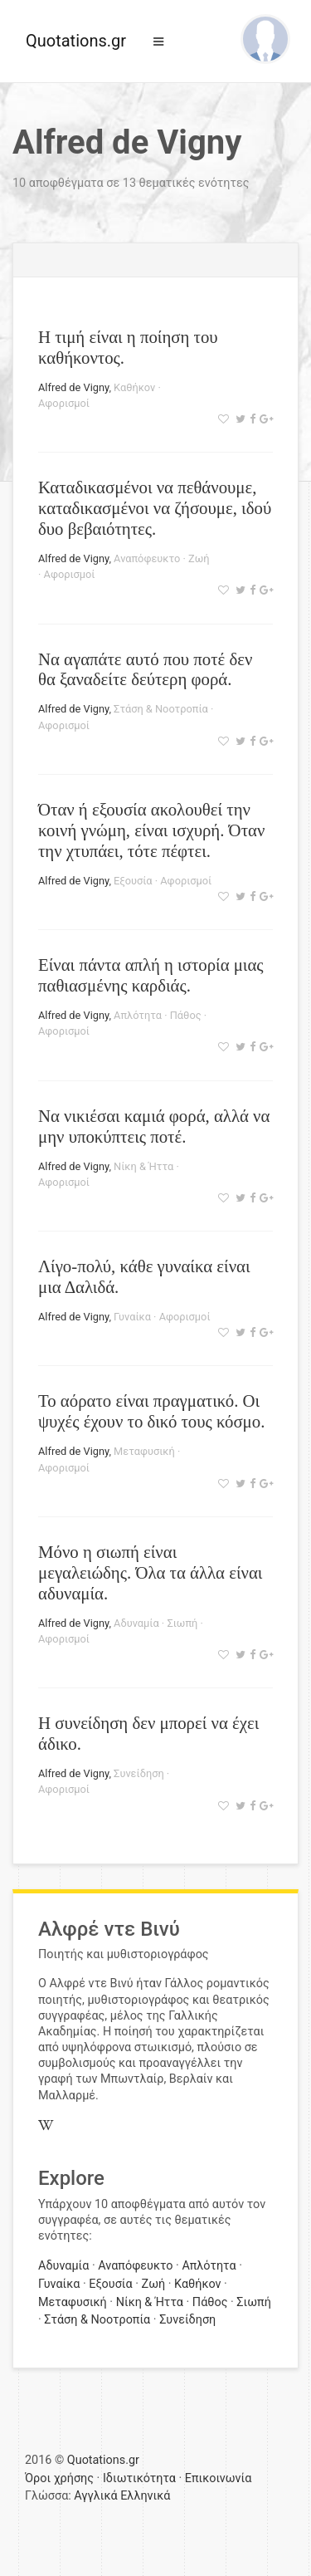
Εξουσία (133, 880)
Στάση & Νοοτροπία (161, 709)
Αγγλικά (95, 2496)
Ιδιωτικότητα (139, 2478)
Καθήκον (134, 387)
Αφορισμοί (64, 403)
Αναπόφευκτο (147, 558)
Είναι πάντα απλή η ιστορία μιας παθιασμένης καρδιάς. (151, 975)
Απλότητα (138, 1015)
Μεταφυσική (144, 1451)
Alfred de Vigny (73, 387)
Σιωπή (182, 1623)
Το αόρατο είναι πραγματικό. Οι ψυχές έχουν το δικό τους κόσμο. (151, 1411)
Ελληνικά (145, 2496)
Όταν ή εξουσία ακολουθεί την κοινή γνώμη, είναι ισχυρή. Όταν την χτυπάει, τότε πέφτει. (151, 830)
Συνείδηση (139, 1773)
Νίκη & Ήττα (143, 1166)
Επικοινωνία (218, 2478)
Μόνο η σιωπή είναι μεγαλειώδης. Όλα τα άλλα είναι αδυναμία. (150, 1572)
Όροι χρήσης (59, 2478)
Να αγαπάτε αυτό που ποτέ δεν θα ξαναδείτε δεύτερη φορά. (145, 669)
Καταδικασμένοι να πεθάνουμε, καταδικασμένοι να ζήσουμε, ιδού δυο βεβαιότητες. (154, 507)
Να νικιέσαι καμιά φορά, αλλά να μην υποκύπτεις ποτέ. (154, 1126)
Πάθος (186, 1015)
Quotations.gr (76, 41)
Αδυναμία (136, 1623)
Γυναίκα (132, 1316)
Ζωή (198, 558)
